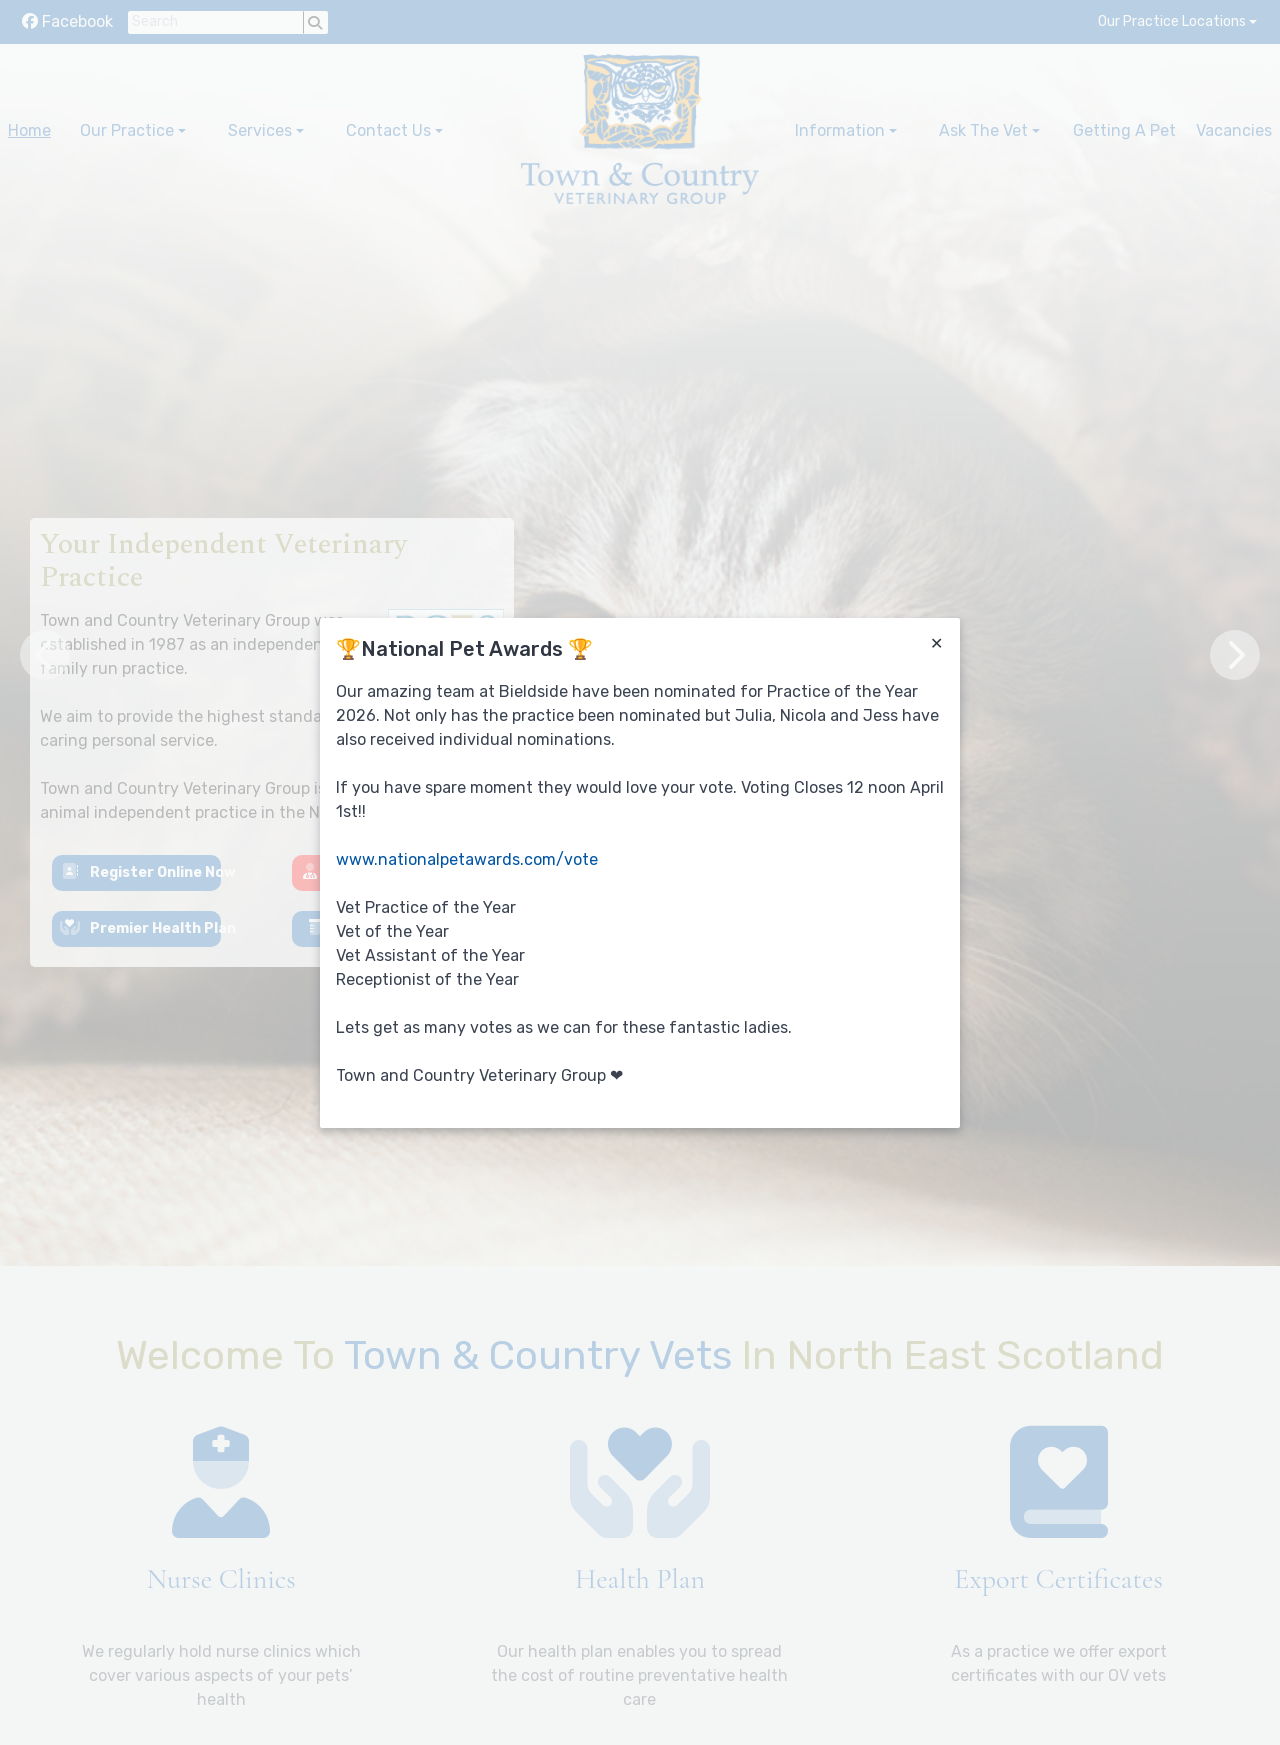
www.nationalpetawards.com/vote (467, 859)
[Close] (936, 644)
